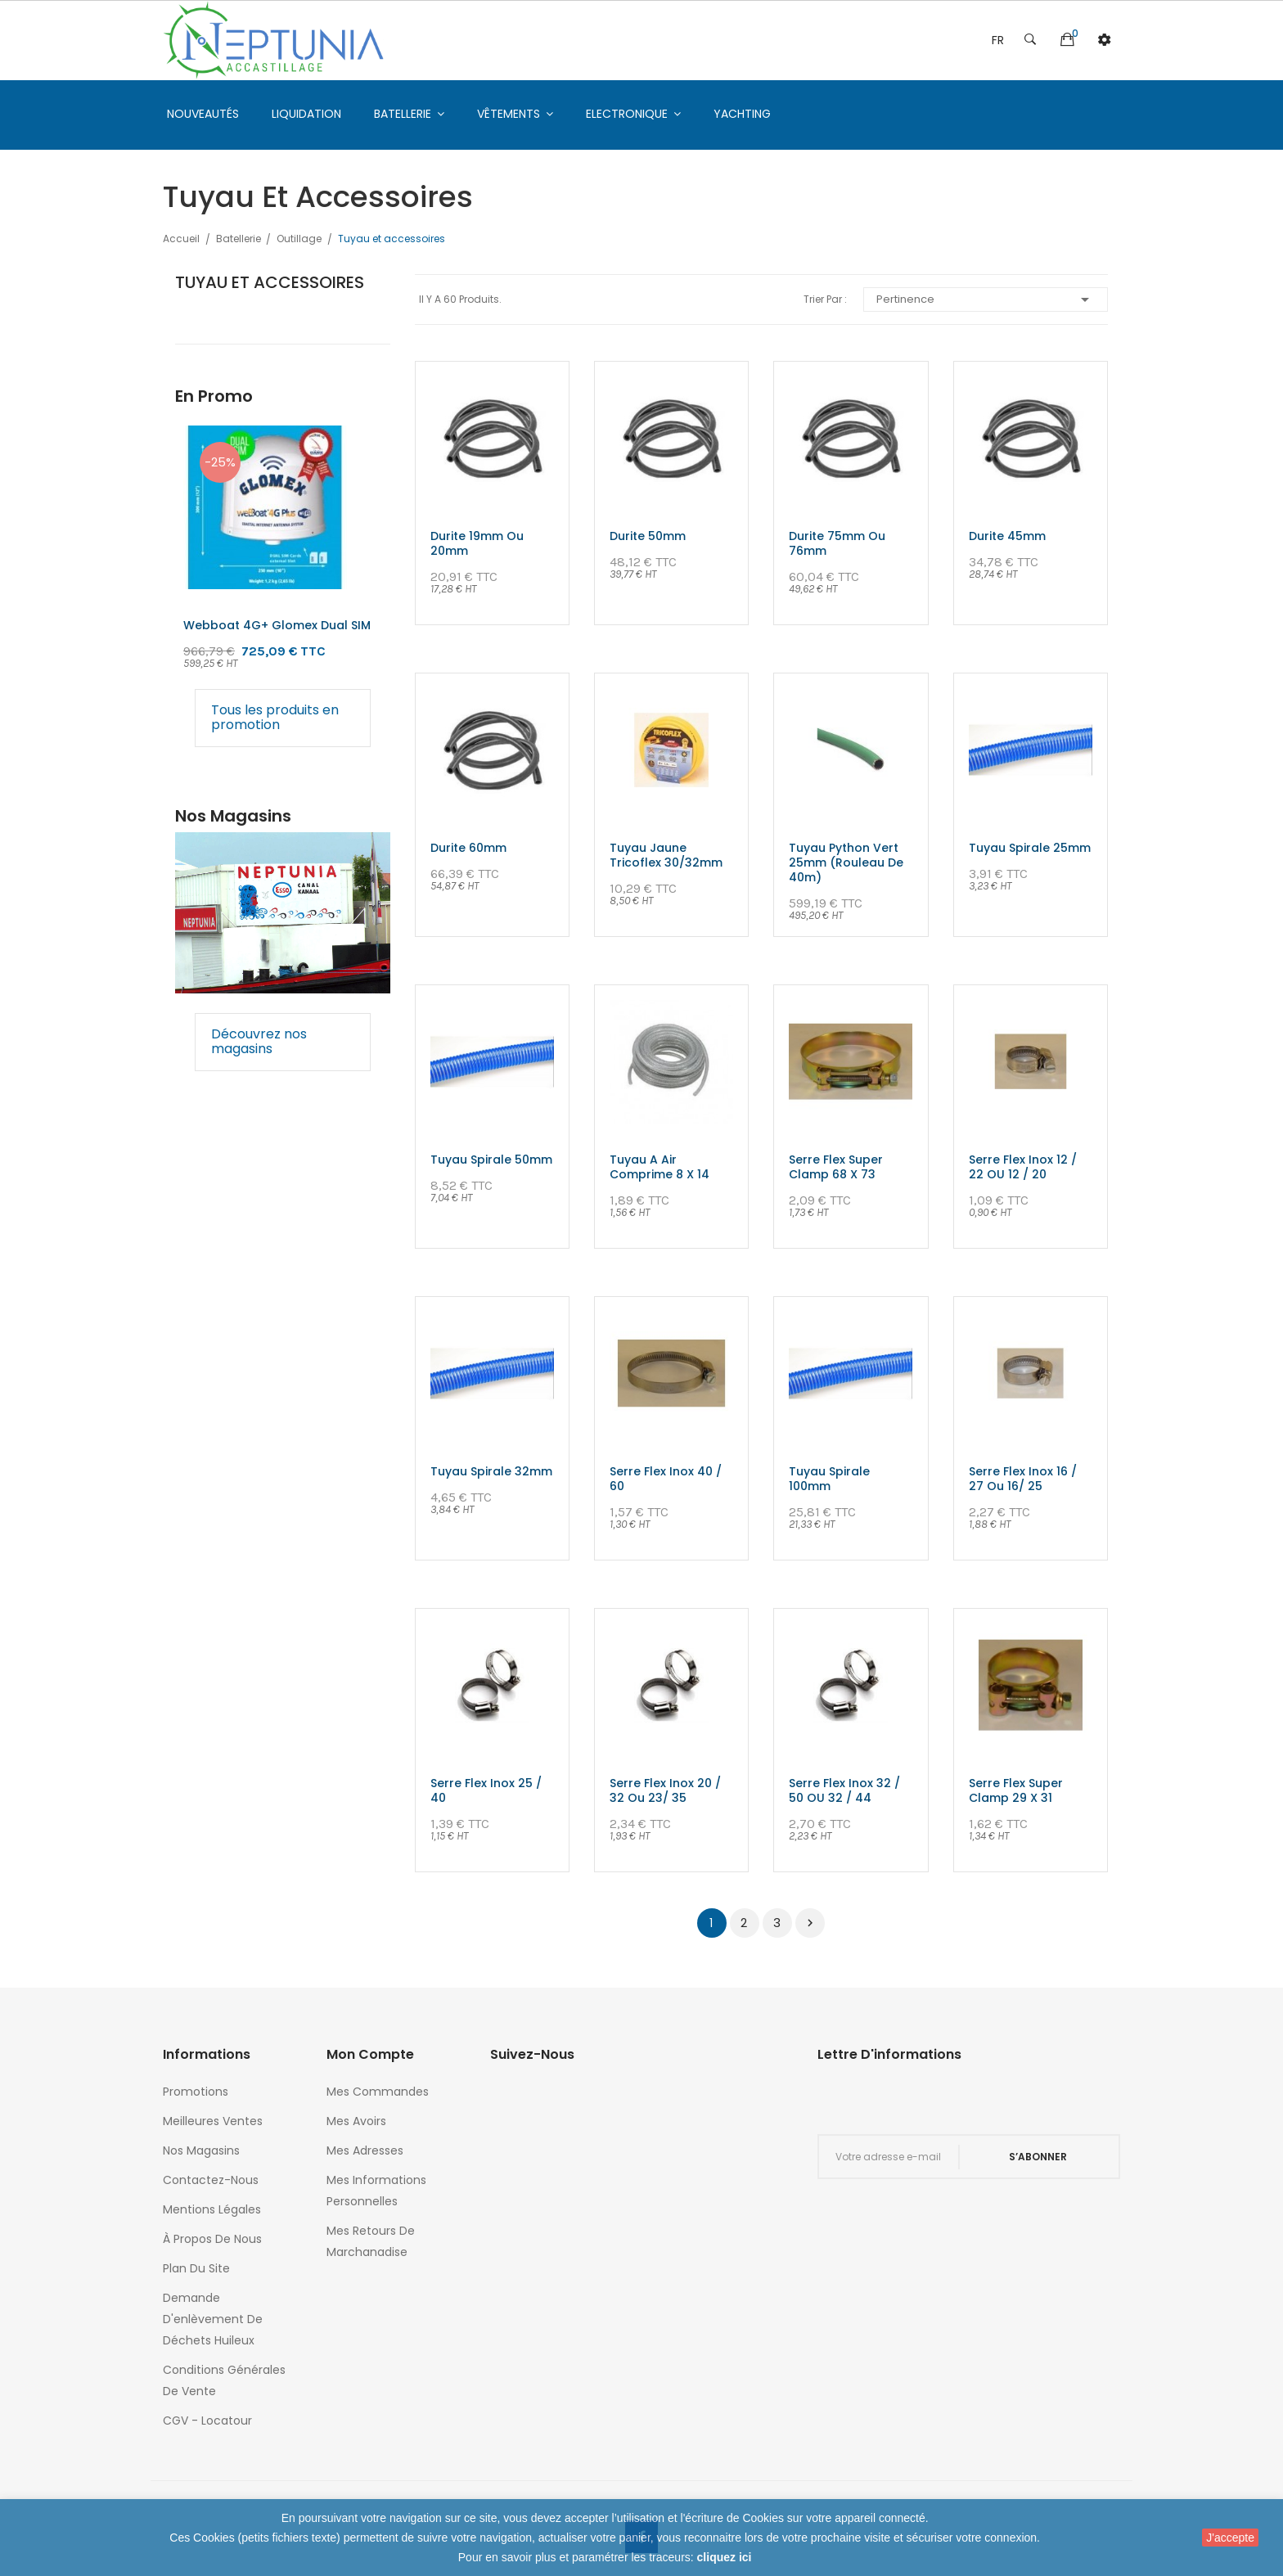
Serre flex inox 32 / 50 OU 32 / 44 (844, 1790)
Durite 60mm (468, 847)
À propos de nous (212, 2239)
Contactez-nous (211, 2180)
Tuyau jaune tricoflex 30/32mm (666, 855)
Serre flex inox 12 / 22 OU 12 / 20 (1023, 1167)
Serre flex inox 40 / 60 (666, 1478)
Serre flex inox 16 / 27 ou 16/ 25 (1023, 1478)
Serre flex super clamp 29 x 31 (1016, 1790)
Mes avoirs (356, 2121)
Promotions (195, 2091)
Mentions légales (212, 2209)
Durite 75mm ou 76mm (837, 543)
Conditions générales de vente (224, 2380)
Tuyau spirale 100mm (829, 1478)
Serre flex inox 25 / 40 (486, 1790)
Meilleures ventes (213, 2121)
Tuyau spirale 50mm (491, 1159)
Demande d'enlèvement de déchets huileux (213, 2319)
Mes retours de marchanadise (370, 2241)
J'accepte (1230, 2537)
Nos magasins (201, 2150)
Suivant (810, 1923)
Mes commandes (377, 2091)
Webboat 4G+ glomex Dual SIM (277, 625)
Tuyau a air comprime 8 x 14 (659, 1167)
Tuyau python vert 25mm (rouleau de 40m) (846, 862)
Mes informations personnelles (376, 2190)
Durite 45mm (1007, 536)
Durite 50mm (648, 536)
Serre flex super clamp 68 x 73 (836, 1167)
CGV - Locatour (207, 2420)
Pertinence (985, 299)
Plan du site (196, 2268)
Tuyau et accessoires (269, 282)
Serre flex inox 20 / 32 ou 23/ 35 (665, 1790)
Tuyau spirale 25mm (1030, 847)
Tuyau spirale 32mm (491, 1471)
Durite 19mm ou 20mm (477, 543)
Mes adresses (364, 2150)
